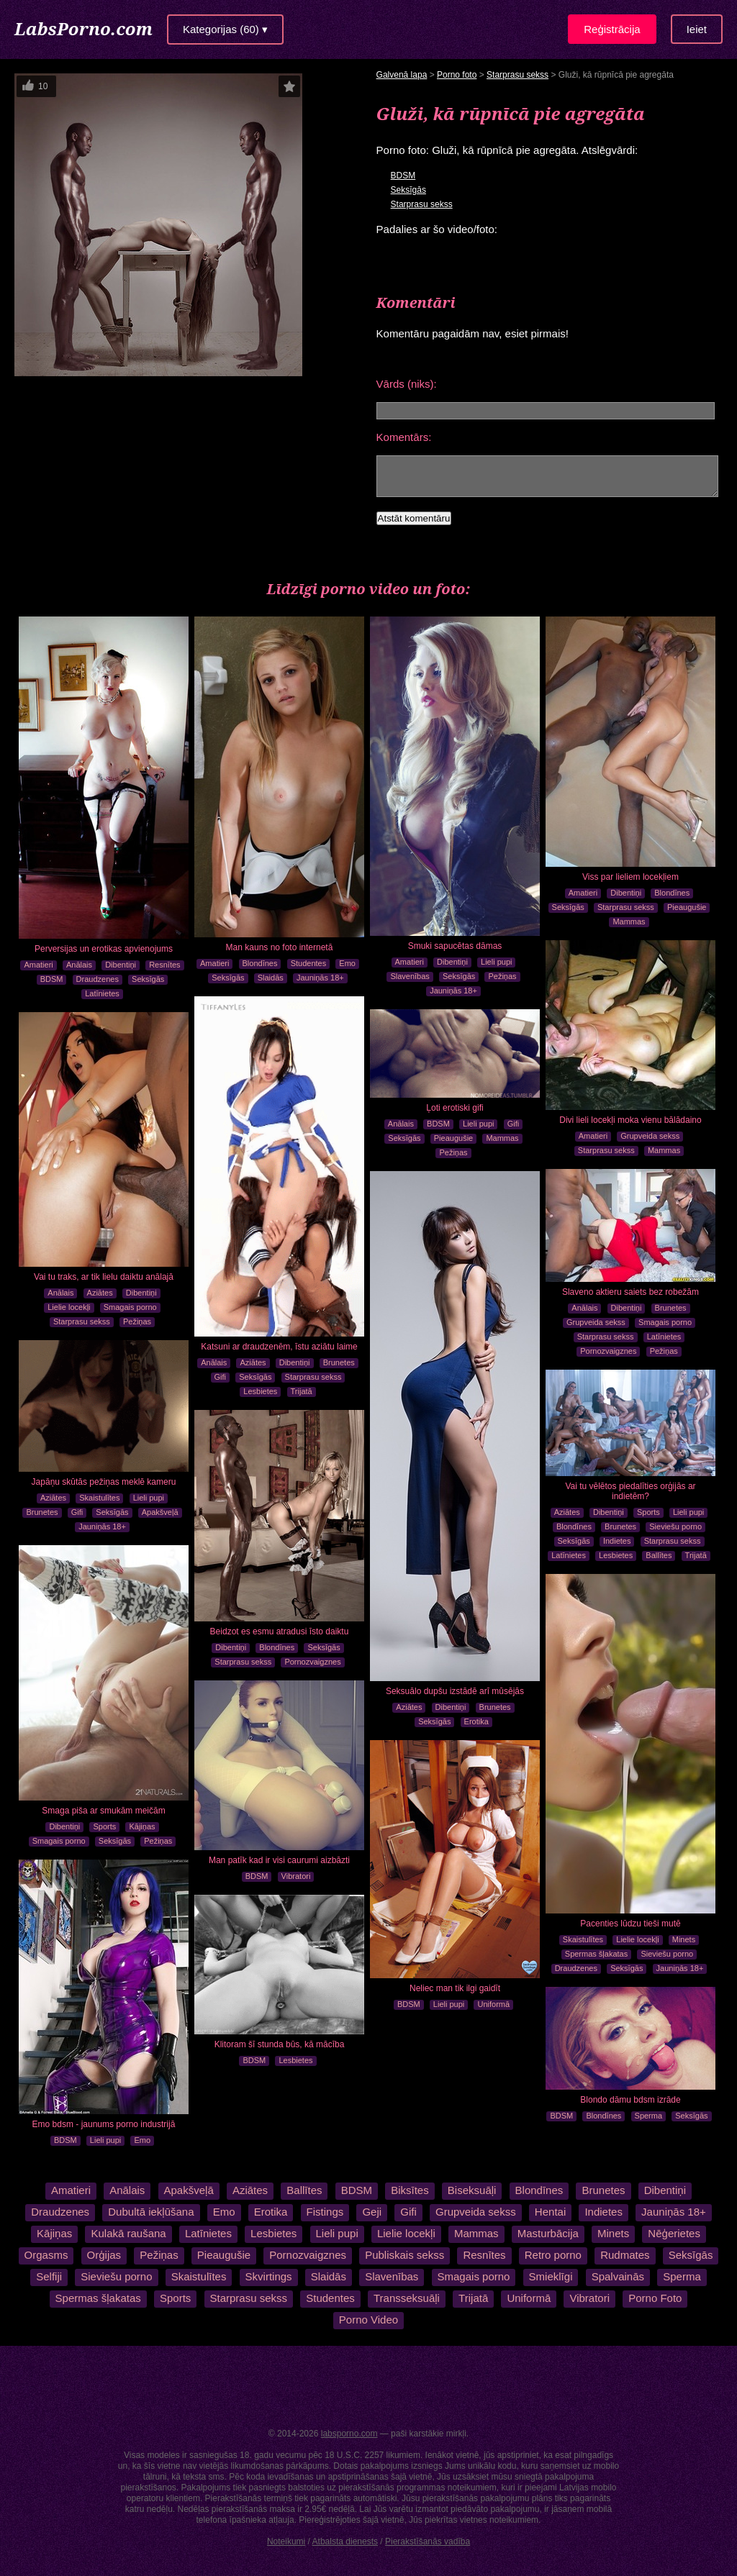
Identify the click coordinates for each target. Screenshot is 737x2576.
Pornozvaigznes (608, 1351)
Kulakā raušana (128, 2233)
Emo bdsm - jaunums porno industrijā (104, 2124)
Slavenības (409, 976)
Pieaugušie (686, 907)
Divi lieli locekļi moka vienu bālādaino (630, 1120)
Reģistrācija (612, 29)
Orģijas (104, 2255)
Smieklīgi (551, 2276)
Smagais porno (130, 1307)
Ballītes (659, 1555)
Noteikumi (286, 2541)
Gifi (220, 1377)
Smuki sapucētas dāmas (455, 946)
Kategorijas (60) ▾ (225, 29)
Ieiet (697, 29)
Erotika (476, 1721)
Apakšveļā (160, 1512)
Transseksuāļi (407, 2298)
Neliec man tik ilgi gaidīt (455, 1988)
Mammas (628, 921)
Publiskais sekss (404, 2255)
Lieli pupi (496, 961)
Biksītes (409, 2190)
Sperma (649, 2115)
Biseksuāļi (471, 2190)
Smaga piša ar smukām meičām (103, 1811)
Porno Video (368, 2319)
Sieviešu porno (675, 1526)
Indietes (617, 1541)
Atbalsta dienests (345, 2541)
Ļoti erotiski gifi (454, 1108)
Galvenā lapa (402, 75)
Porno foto (456, 75)
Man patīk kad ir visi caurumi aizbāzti (279, 1860)
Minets (683, 1939)
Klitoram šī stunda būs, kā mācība (279, 2044)
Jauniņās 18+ (320, 977)
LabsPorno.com (83, 28)
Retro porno (553, 2255)
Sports (648, 1512)
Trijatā (301, 1391)
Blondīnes (260, 963)
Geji (371, 2212)
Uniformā (493, 2004)
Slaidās (271, 977)
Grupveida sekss (649, 1136)
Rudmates (624, 2255)
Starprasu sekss (517, 75)
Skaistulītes (99, 1497)
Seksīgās (408, 190)
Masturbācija (548, 2233)
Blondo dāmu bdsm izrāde (630, 2100)
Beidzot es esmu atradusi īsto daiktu (279, 1631)
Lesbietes (260, 1391)
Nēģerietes (674, 2233)
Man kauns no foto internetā (279, 947)
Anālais (79, 964)
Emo (347, 963)
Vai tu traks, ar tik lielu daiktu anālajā (103, 1277)
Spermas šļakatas (596, 1953)
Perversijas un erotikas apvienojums (104, 949)
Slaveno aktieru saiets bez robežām (630, 1292)
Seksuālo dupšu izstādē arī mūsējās (455, 1691)
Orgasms (46, 2255)
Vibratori (296, 1876)
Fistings (325, 2212)
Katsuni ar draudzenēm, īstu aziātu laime (279, 1347)
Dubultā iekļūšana (151, 2212)
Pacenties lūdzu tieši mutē (630, 1924)
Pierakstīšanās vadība (427, 2541)
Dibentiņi (120, 964)
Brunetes (339, 1362)
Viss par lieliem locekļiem (630, 877)
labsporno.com (349, 2434)
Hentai (550, 2212)
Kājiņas (142, 1826)
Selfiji (49, 2276)
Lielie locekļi (69, 1307)
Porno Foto (655, 2298)
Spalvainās (618, 2276)
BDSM (403, 175)
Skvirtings (268, 2276)
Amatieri (38, 964)
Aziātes (253, 1362)
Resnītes (164, 964)
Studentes (309, 963)
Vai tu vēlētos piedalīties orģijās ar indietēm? (630, 1491)
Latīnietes (102, 993)
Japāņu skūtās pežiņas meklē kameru (104, 1482)
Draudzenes (97, 979)
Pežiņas (502, 976)
